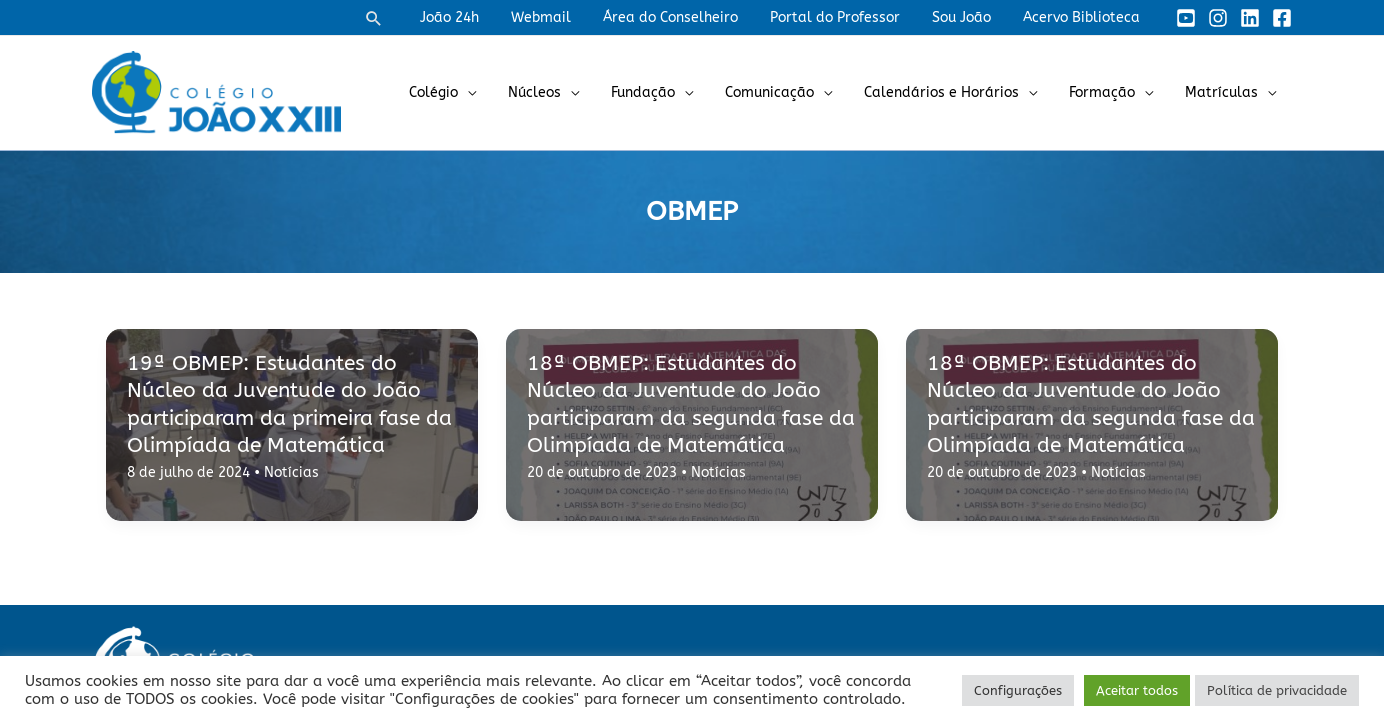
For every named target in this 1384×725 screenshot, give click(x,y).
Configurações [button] (1018, 690)
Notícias (291, 472)
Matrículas (1223, 92)
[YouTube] (1186, 18)
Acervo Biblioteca (1083, 17)
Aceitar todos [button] (1137, 690)
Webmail (559, 17)
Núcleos (556, 92)
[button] (398, 18)
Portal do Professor (845, 17)
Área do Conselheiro (684, 17)
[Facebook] (1282, 18)
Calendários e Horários (951, 92)
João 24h (471, 17)
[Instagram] (1218, 18)
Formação (1108, 92)
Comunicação (783, 92)
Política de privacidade (1277, 690)
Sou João (967, 17)
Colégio (459, 92)
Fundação (661, 92)
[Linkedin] (1250, 18)
